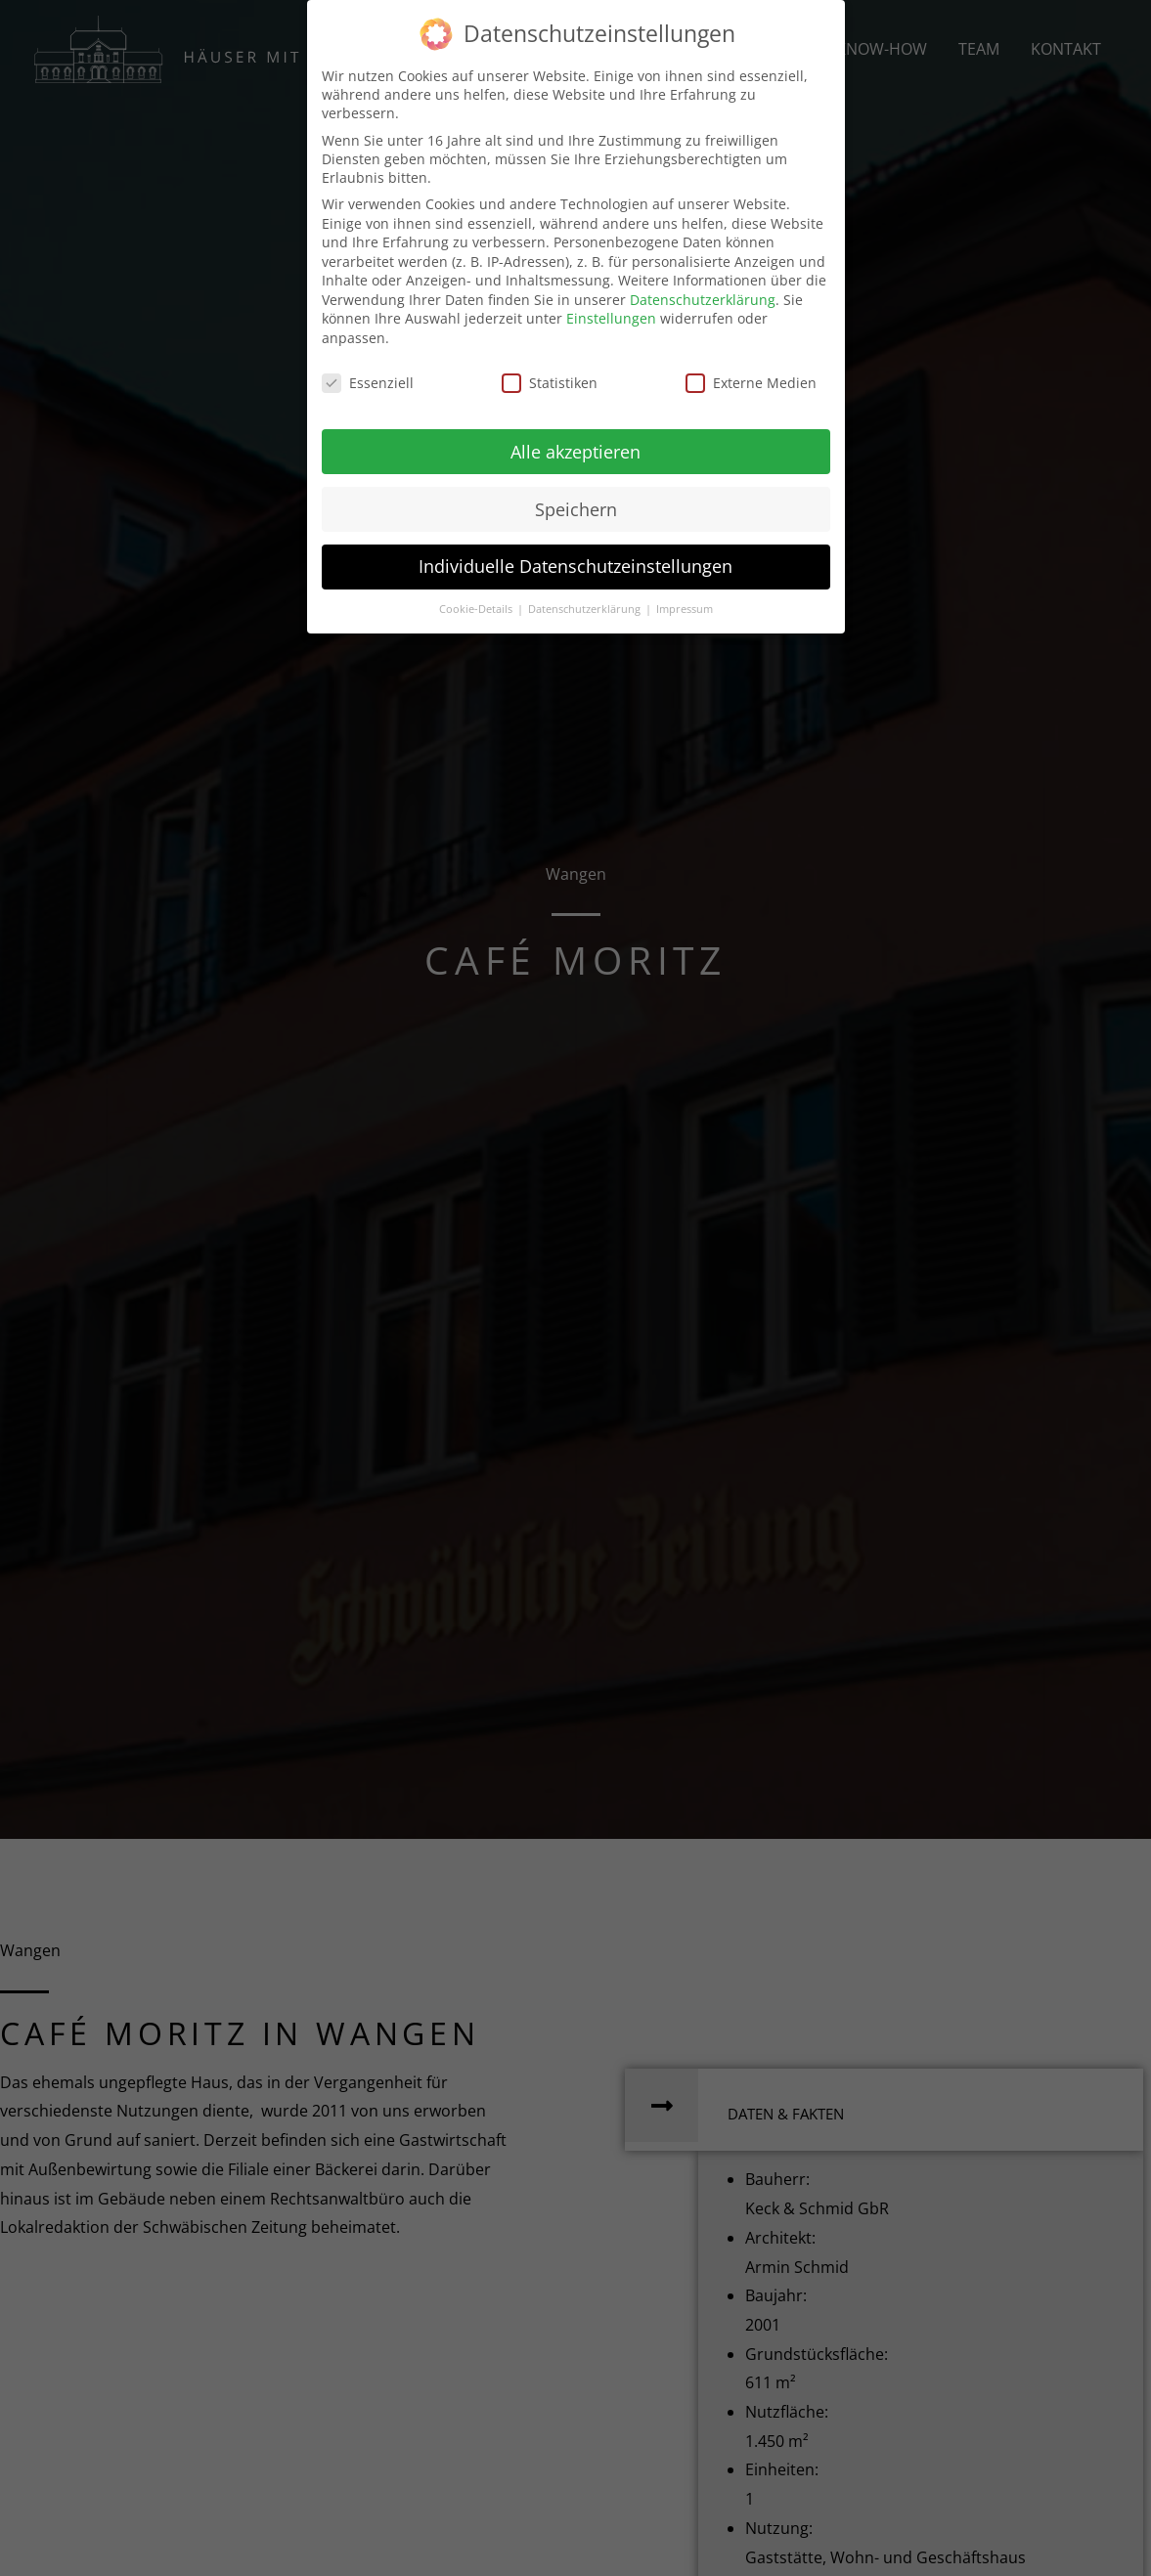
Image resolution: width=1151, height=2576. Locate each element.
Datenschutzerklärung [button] (585, 609)
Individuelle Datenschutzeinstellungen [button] (575, 566)
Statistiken (550, 382)
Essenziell (368, 382)
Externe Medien (751, 382)
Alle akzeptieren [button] (575, 451)
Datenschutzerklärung (702, 299)
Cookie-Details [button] (477, 609)
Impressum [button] (684, 609)
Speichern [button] (576, 509)
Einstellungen (611, 318)
